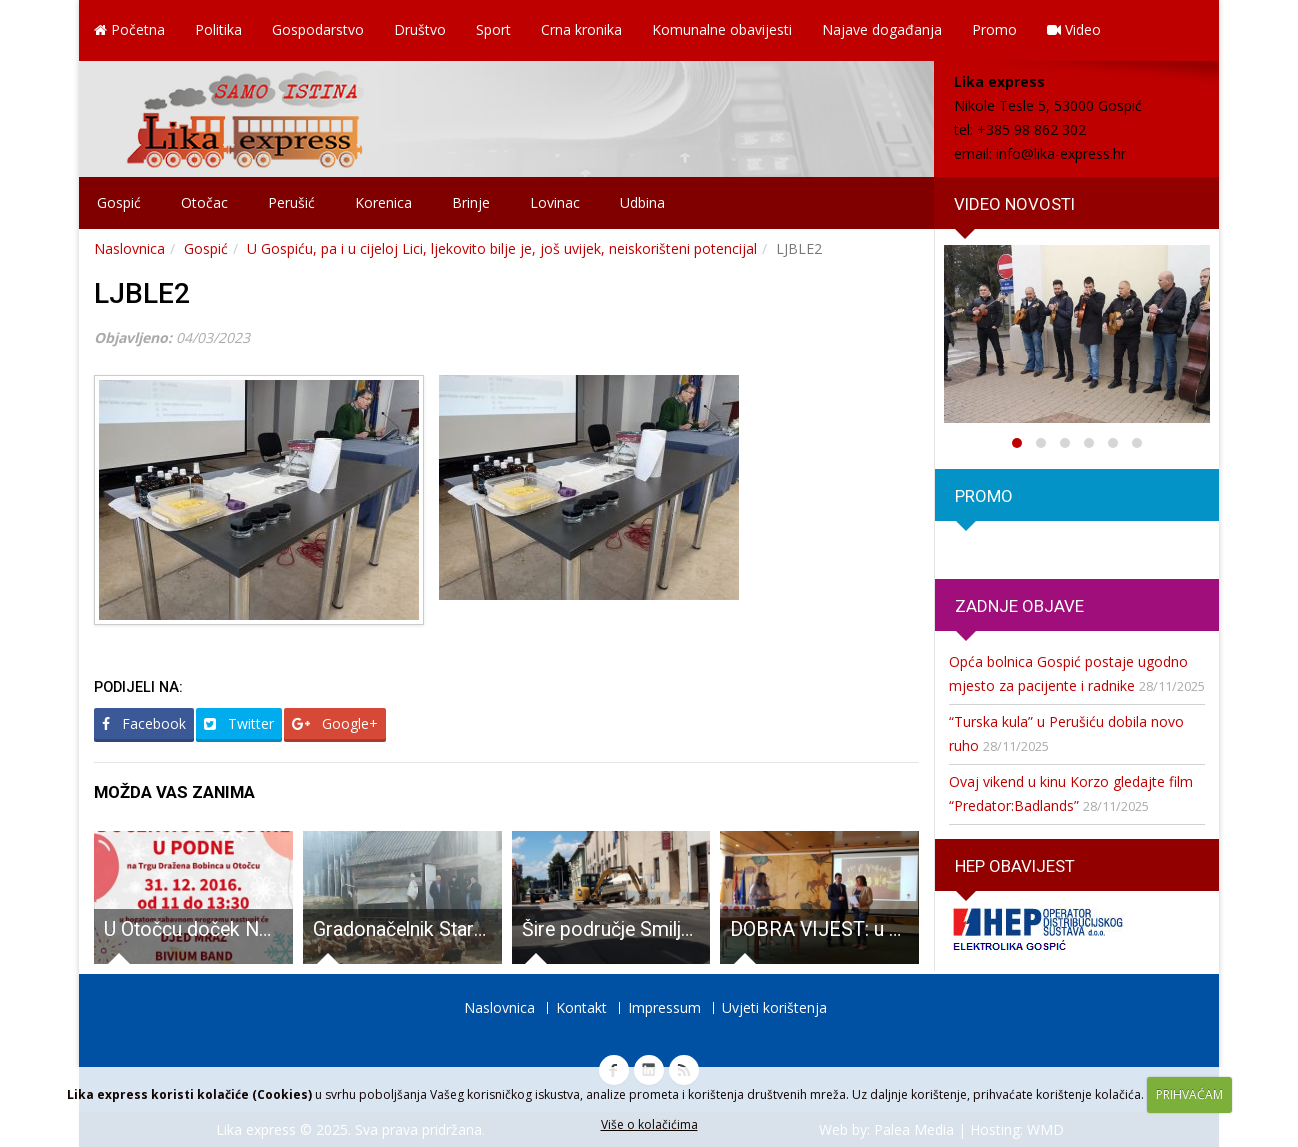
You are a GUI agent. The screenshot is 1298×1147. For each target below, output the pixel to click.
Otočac (204, 202)
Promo (994, 29)
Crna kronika (581, 29)
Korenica (383, 202)
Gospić (119, 202)
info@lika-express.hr (1061, 153)
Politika (218, 29)
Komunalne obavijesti (722, 29)
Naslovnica (129, 248)
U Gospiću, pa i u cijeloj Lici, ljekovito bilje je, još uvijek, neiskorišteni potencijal (502, 248)
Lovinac (555, 202)
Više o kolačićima (649, 1124)
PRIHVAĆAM (1189, 1094)
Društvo (420, 29)
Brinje (471, 202)
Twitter (239, 723)
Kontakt (581, 1007)
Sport (493, 29)
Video (1074, 29)
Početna (129, 29)
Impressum (664, 1007)
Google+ (335, 723)
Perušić (291, 202)
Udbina (642, 202)
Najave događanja (882, 29)
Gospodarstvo (318, 29)
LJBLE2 (142, 293)
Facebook (144, 723)
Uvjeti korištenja (774, 1007)
